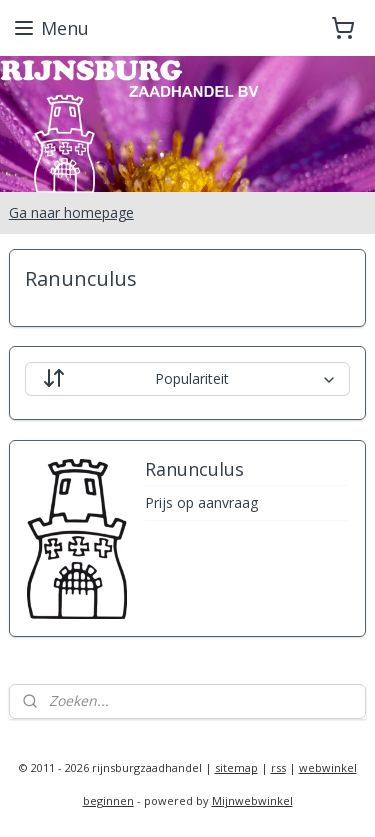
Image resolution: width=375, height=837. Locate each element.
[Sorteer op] (188, 379)
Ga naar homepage (71, 212)
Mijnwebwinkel (252, 800)
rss (278, 767)
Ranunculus (194, 470)
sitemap (236, 767)
